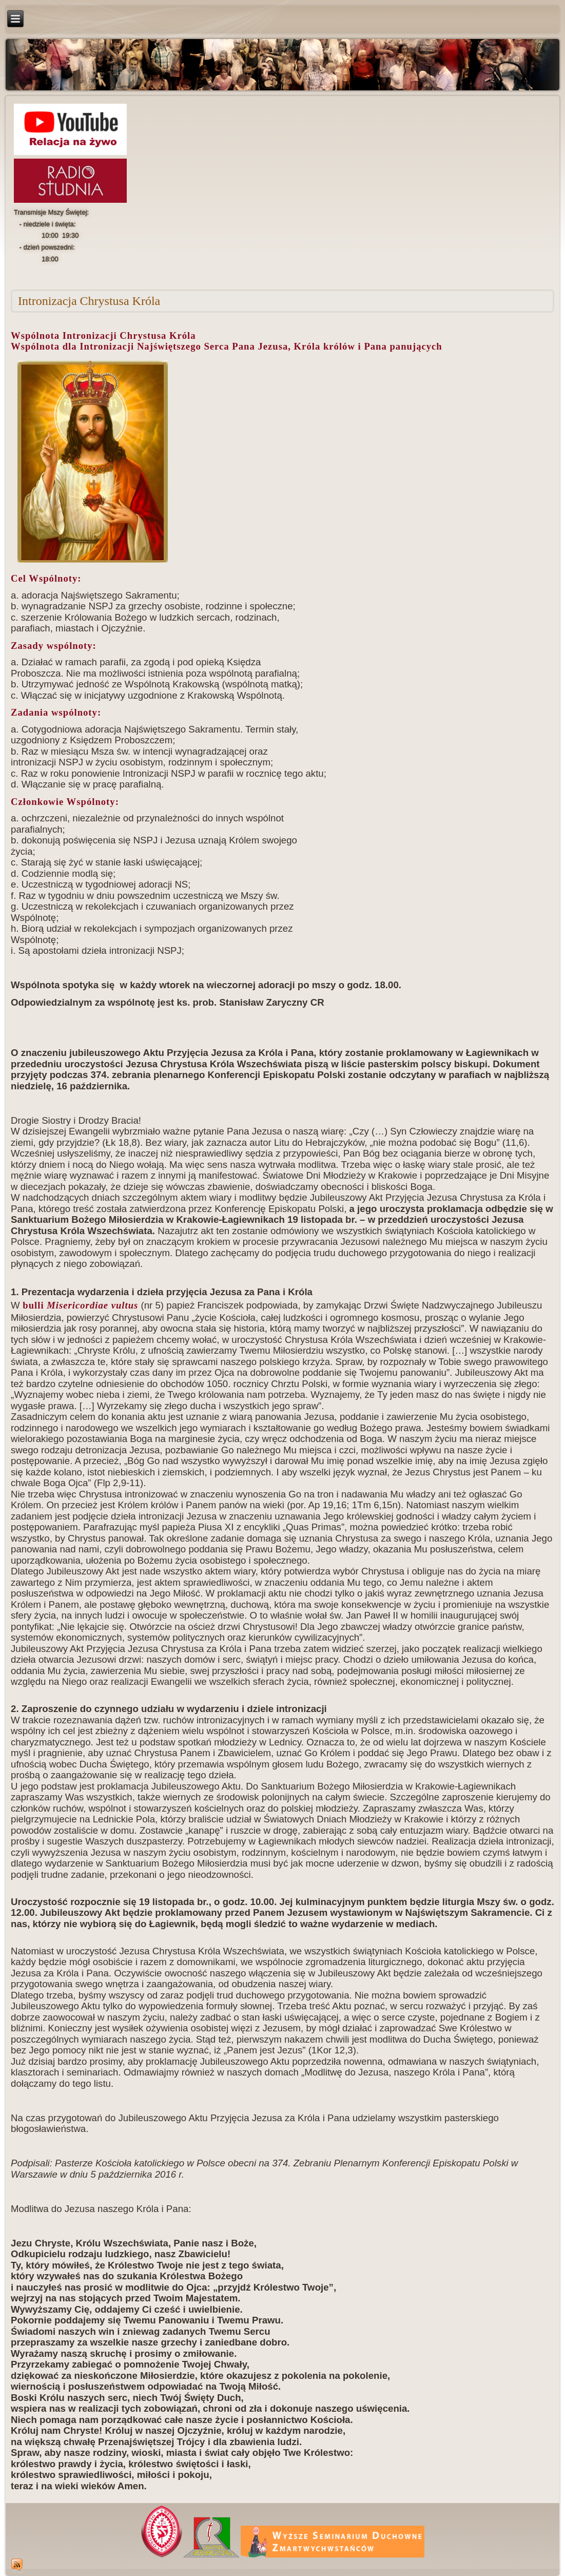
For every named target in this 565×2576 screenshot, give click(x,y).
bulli (79, 1305)
